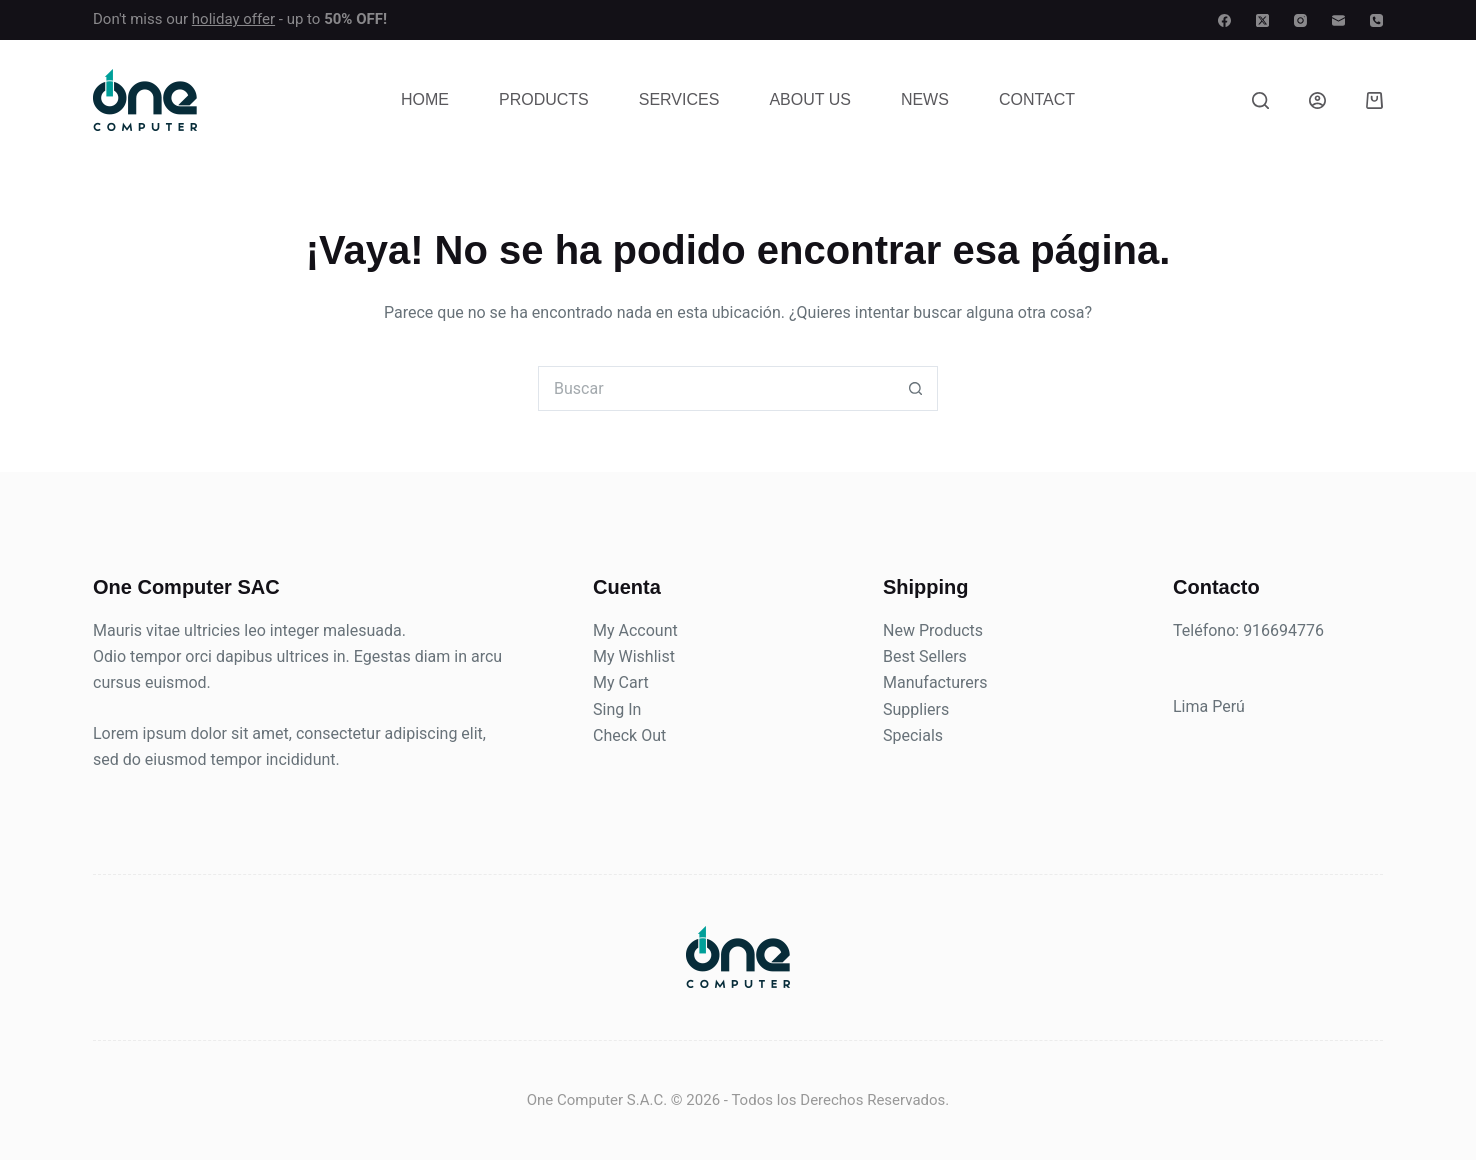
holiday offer (233, 19)
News (925, 99)
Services (679, 99)
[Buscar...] (715, 388)
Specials (913, 735)
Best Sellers (925, 656)
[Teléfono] (1376, 20)
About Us (810, 99)
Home (425, 99)
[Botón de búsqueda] (915, 388)
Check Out (629, 735)
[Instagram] (1300, 20)
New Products (933, 630)
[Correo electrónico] (1338, 20)
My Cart (621, 682)
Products (544, 99)
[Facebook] (1224, 20)
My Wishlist (634, 656)
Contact (1037, 99)
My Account (635, 630)
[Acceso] (1317, 100)
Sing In (617, 709)
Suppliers (916, 709)
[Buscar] (1260, 100)
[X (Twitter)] (1262, 20)
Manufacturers (935, 682)
